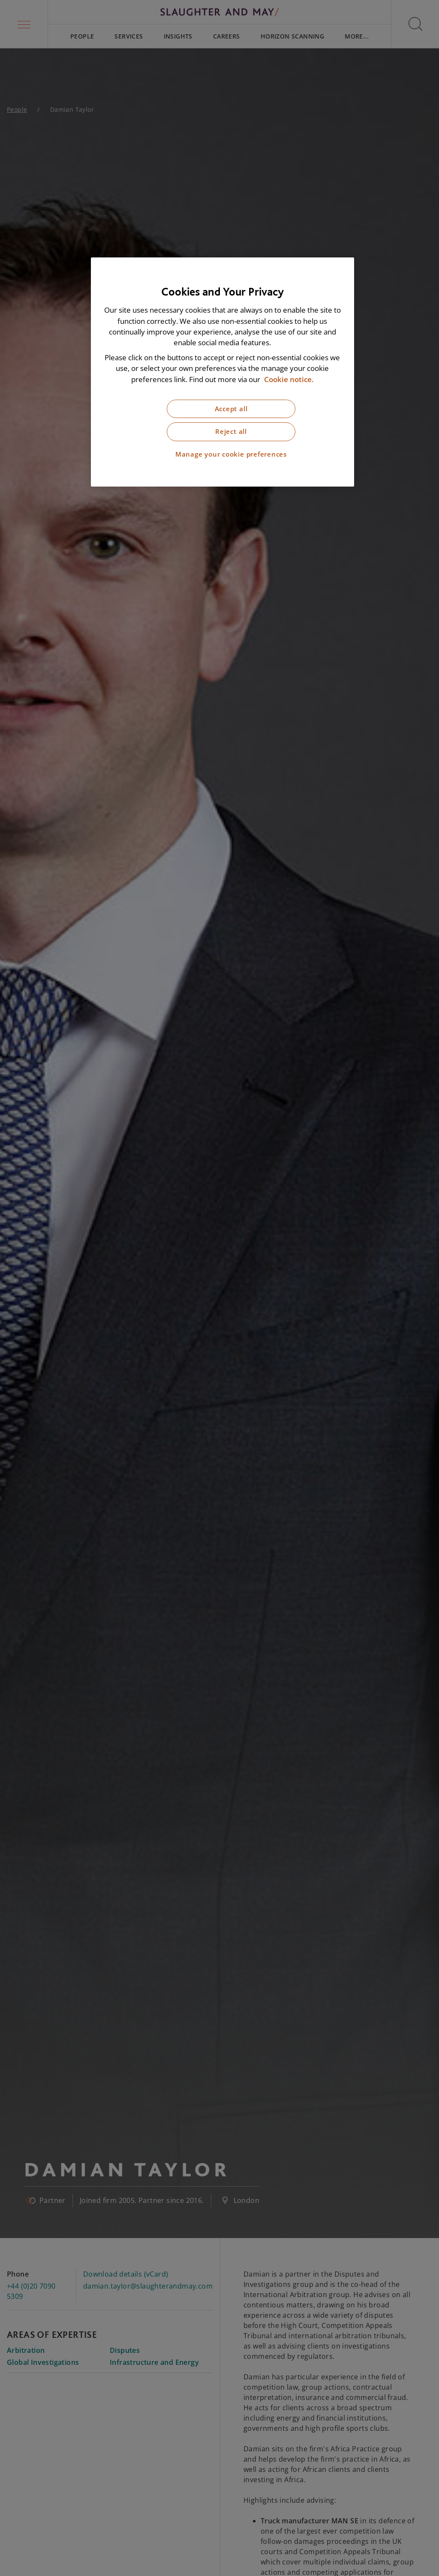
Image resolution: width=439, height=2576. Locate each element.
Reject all (231, 431)
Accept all (231, 408)
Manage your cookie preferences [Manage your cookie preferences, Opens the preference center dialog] (231, 454)
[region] (222, 372)
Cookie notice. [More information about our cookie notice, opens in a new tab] (289, 379)
